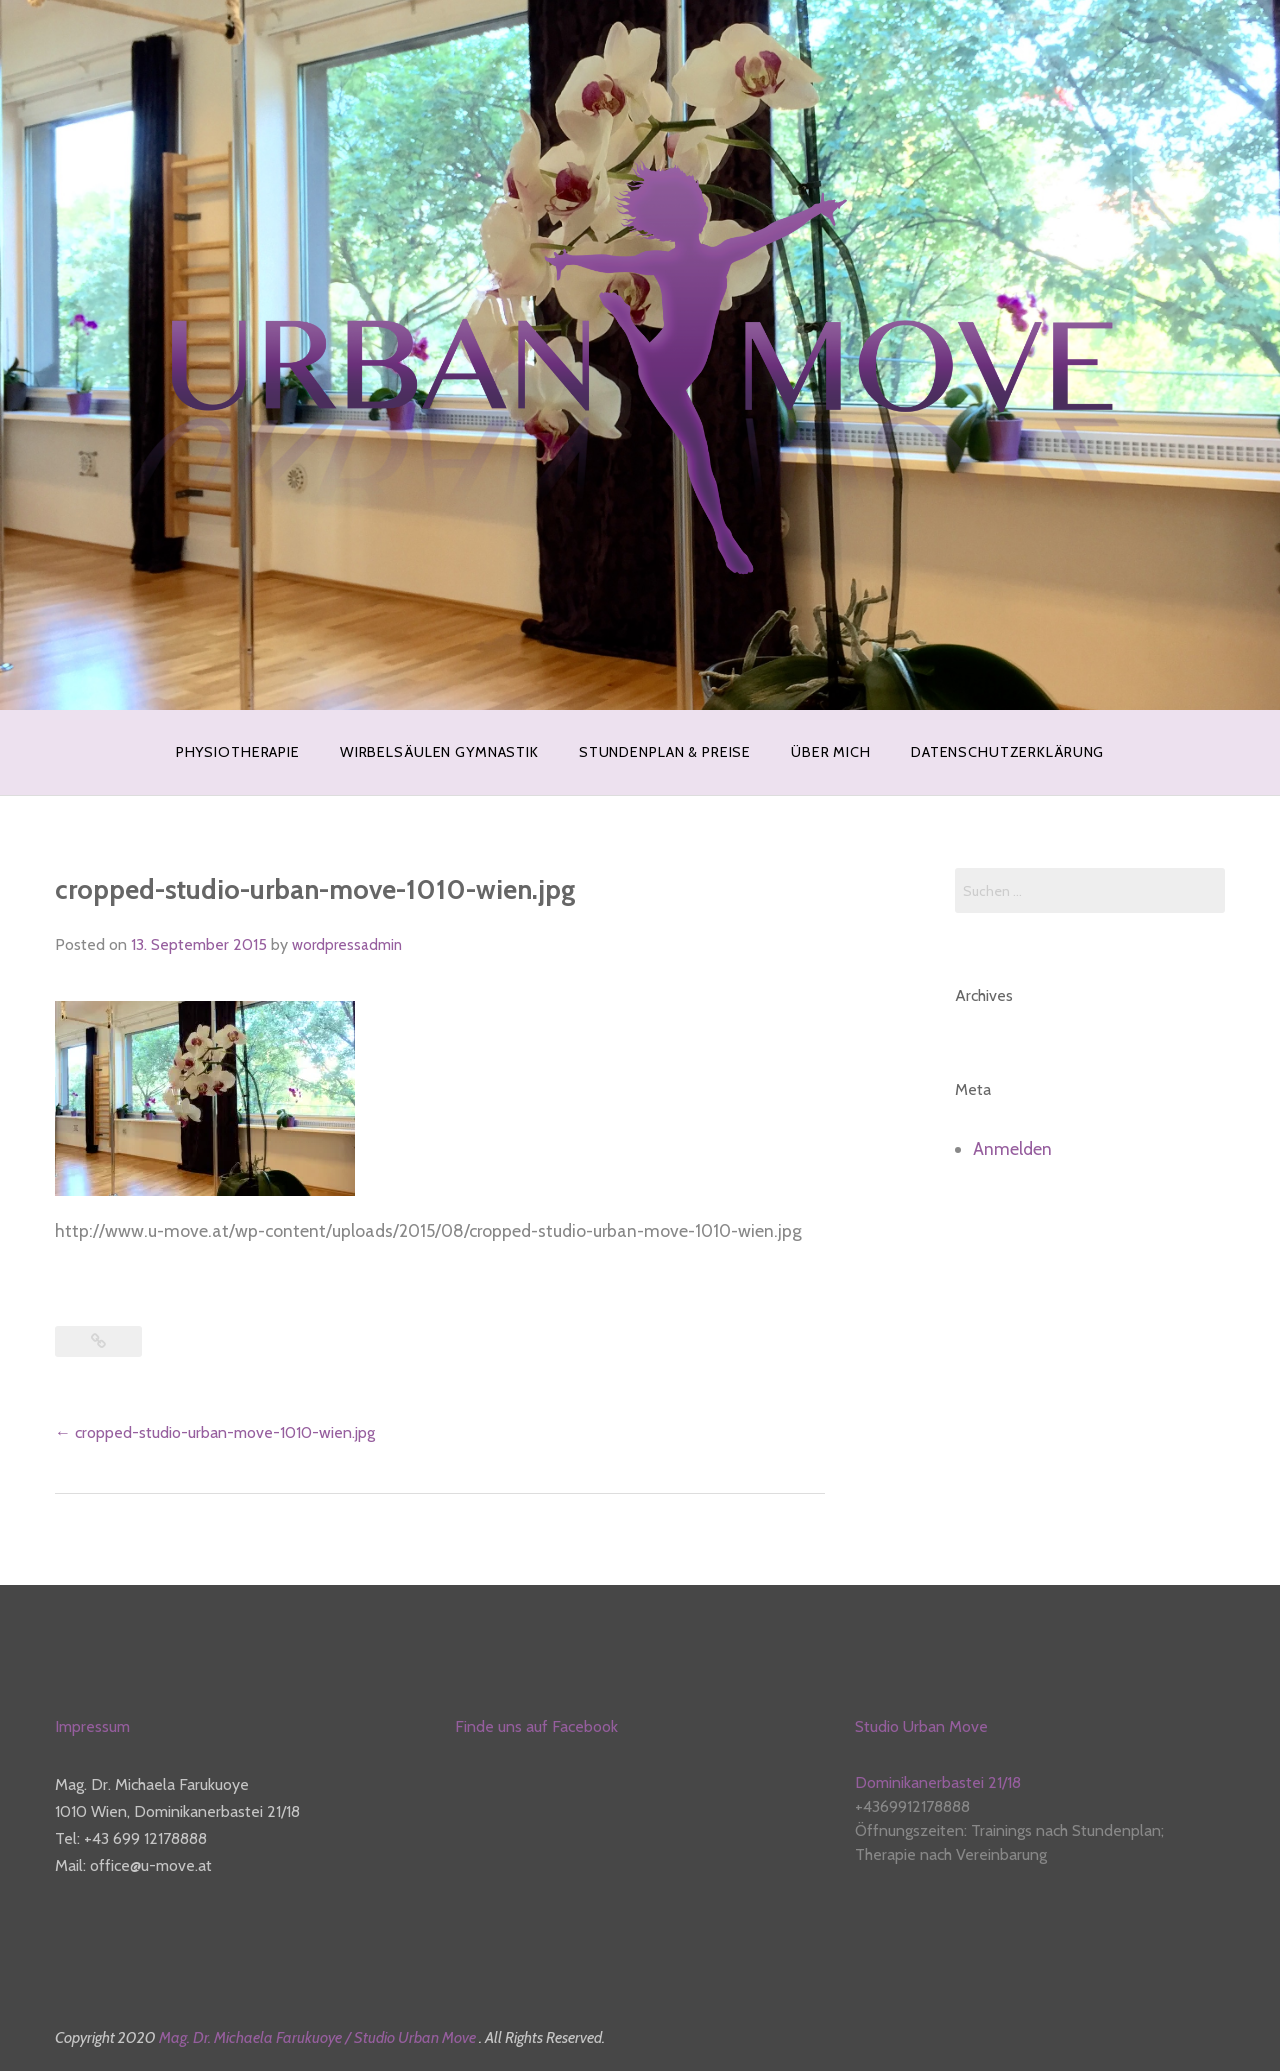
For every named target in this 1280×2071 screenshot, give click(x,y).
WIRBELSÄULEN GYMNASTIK (439, 752)
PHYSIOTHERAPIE (238, 752)
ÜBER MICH (831, 752)
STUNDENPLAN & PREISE (665, 752)
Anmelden (1012, 1148)
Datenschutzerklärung (1007, 752)
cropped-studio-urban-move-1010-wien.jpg (215, 1432)
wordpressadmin (347, 945)
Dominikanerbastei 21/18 (938, 1782)
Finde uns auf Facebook (536, 1726)
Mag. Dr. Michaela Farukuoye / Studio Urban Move (319, 2037)
